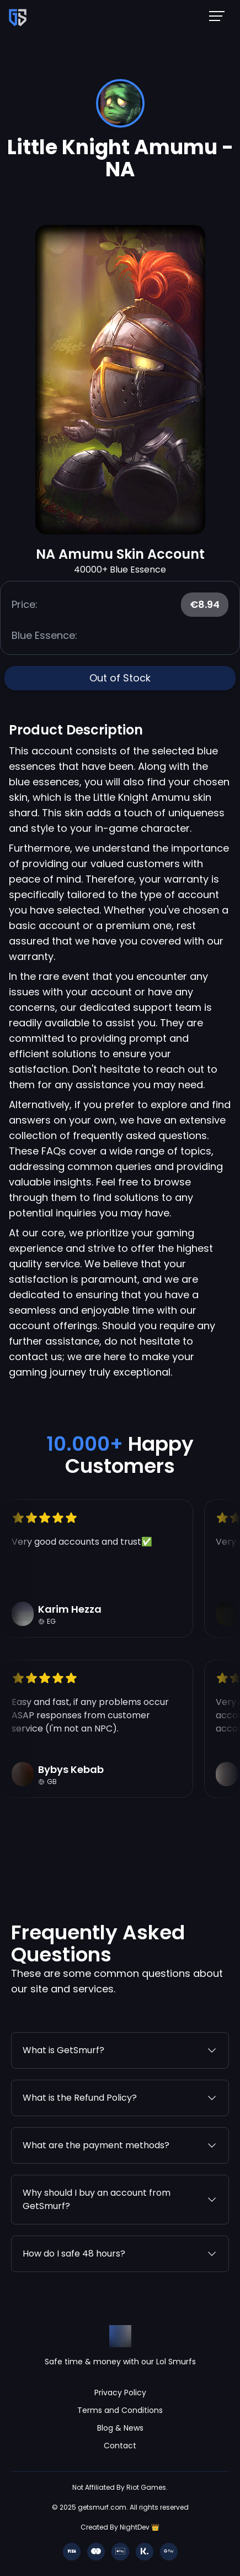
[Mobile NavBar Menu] (220, 15)
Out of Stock (120, 678)
